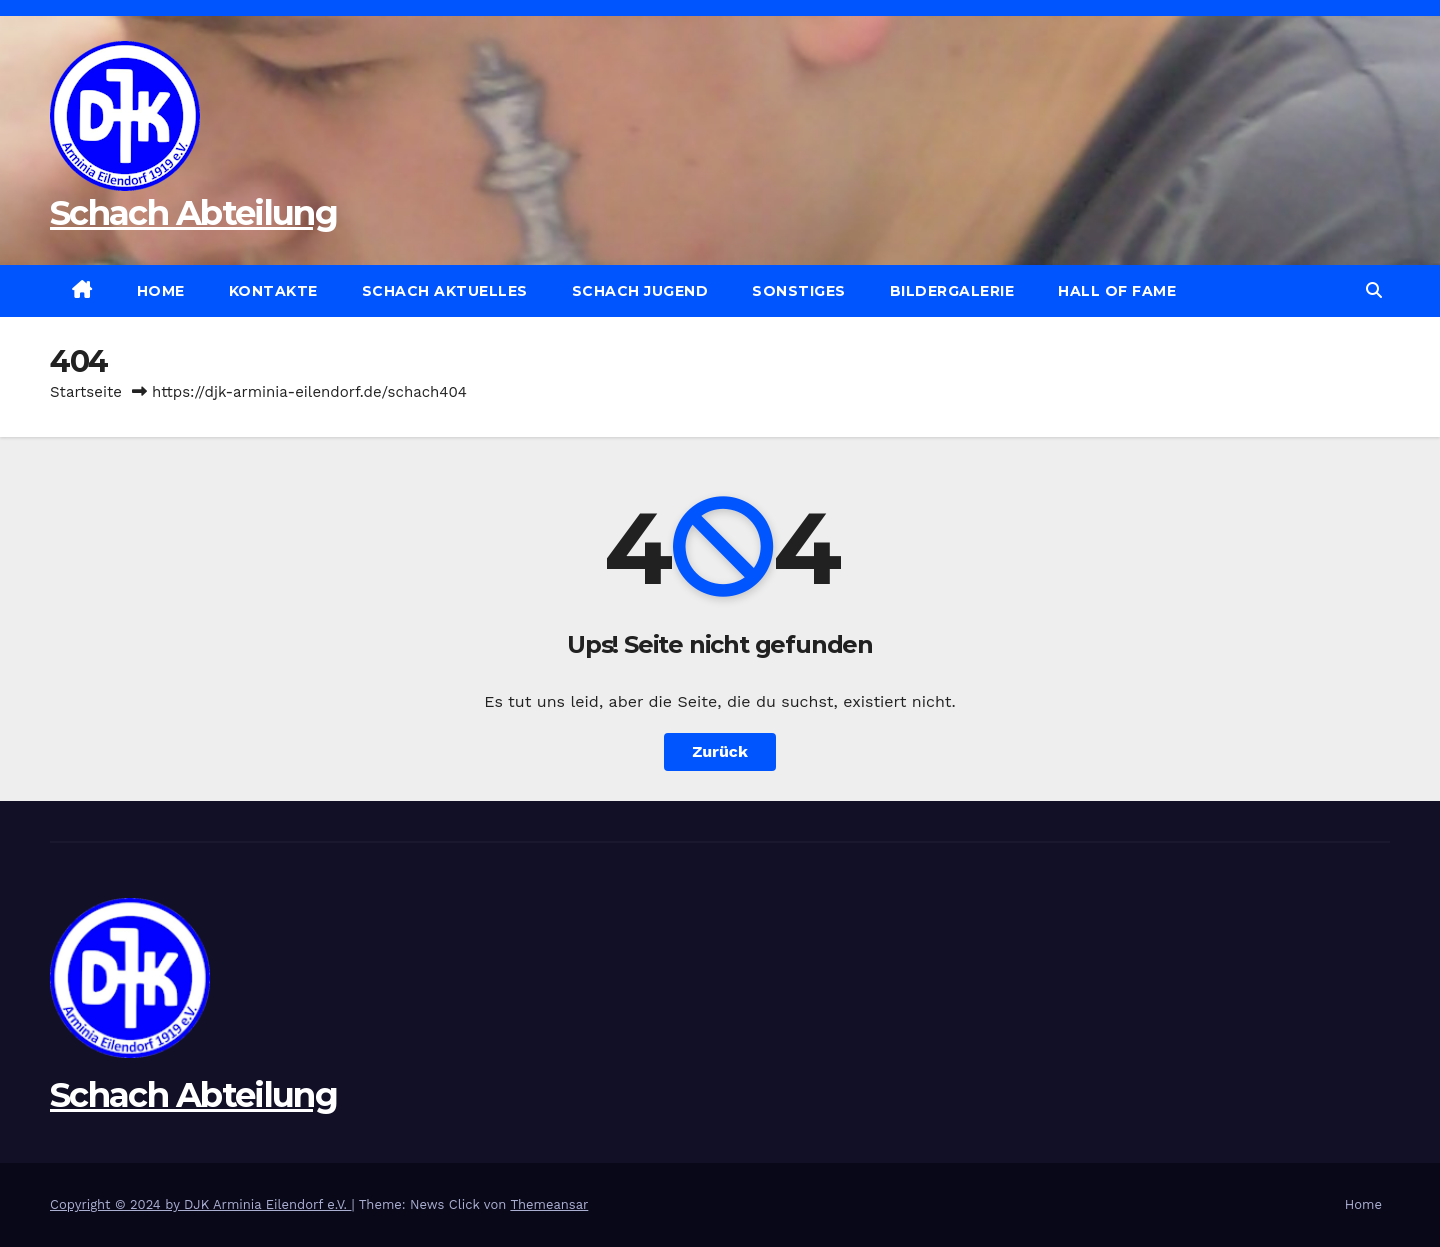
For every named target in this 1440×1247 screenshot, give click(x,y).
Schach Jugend (640, 291)
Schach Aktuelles (445, 291)
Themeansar (549, 1204)
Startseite (86, 392)
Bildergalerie (952, 291)
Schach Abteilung (193, 213)
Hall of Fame (1117, 291)
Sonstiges (799, 291)
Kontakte (273, 291)
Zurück (720, 751)
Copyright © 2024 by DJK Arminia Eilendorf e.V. (201, 1204)
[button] (1374, 290)
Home (161, 291)
